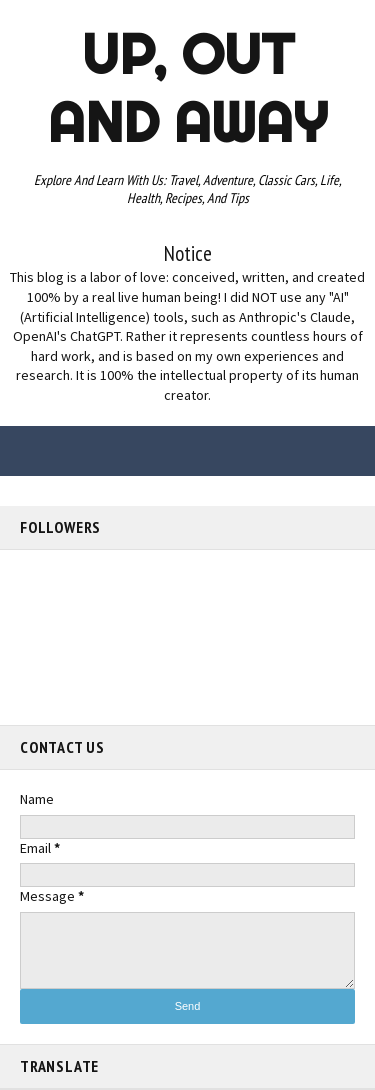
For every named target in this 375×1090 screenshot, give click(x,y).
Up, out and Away (187, 88)
